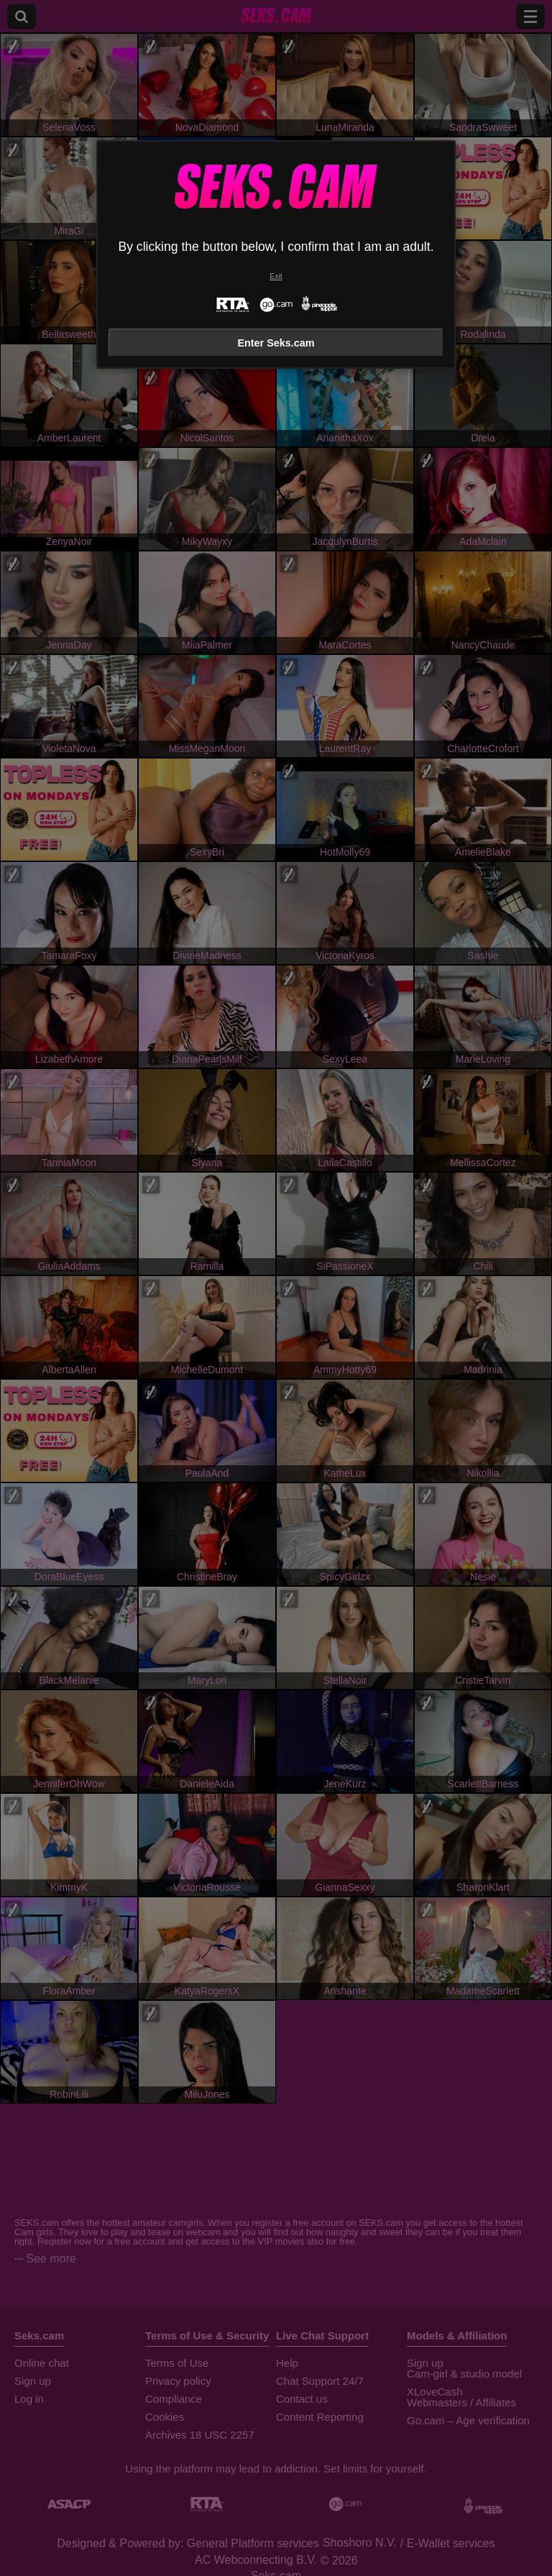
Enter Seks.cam (275, 343)
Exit (276, 276)
